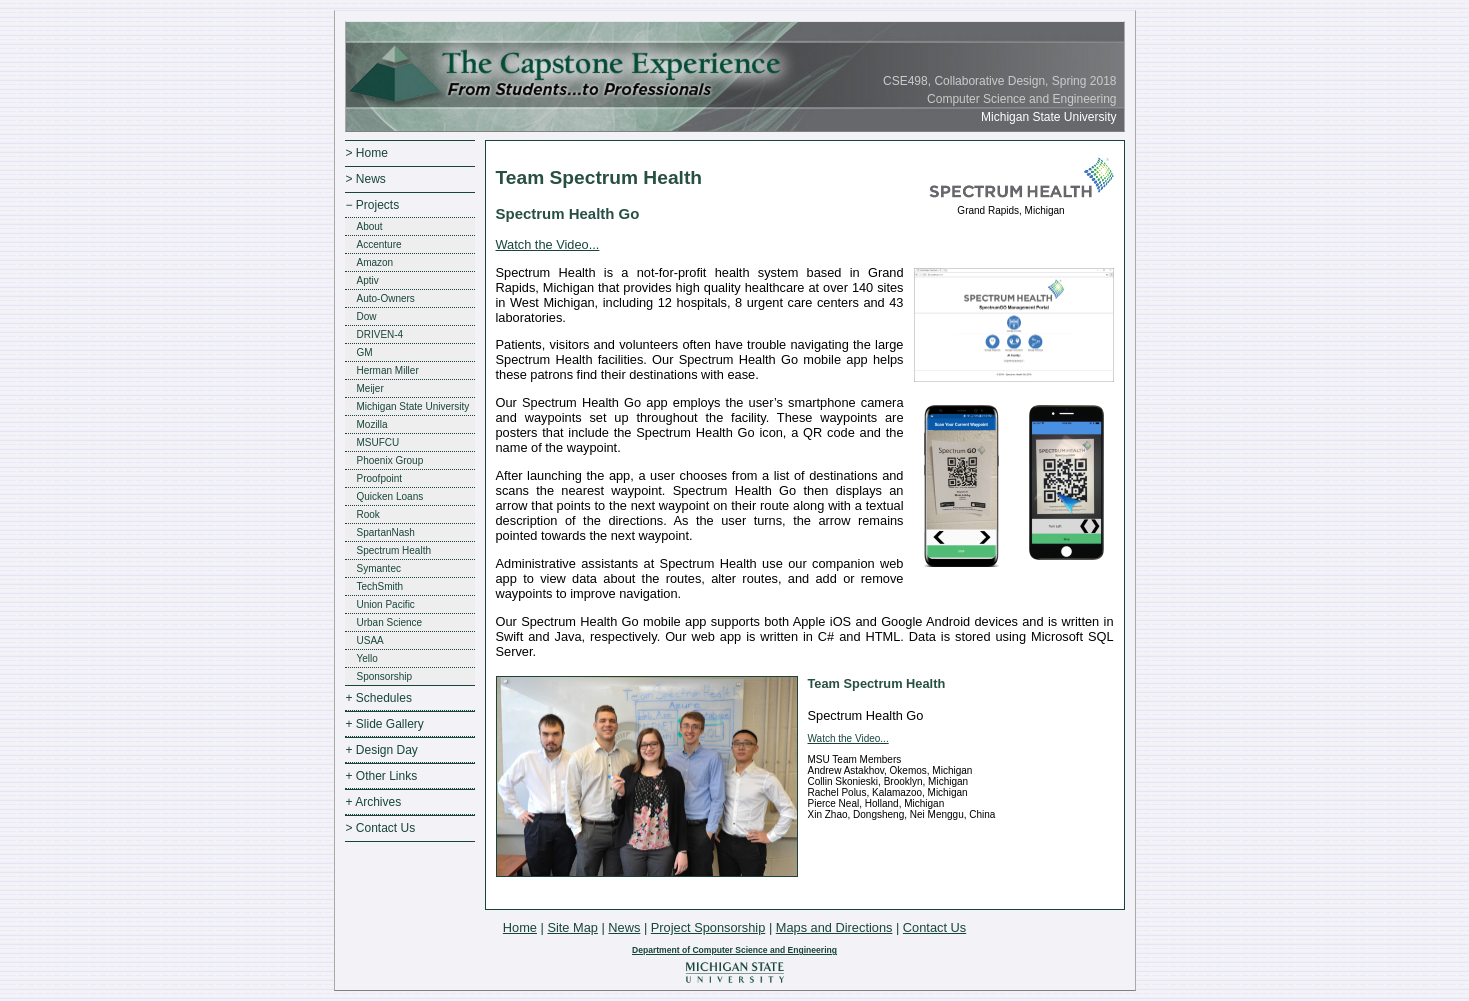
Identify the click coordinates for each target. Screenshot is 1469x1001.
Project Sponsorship (708, 927)
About (370, 226)
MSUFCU (378, 442)
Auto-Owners (386, 298)
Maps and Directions (834, 927)
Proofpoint (380, 478)
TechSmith (380, 586)
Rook (368, 514)
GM (365, 352)
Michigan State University (413, 406)
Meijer (370, 388)
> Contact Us (381, 828)
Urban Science (390, 622)
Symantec (379, 568)
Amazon (375, 262)
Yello (367, 658)
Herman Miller (388, 370)
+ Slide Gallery (385, 724)
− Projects (373, 205)
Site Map (572, 927)
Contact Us (934, 927)
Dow (367, 316)
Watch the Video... (548, 244)
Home (520, 927)
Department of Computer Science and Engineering (734, 950)
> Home (367, 153)
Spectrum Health (394, 550)
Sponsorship (385, 676)
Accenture (379, 244)
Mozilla (372, 424)
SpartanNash (386, 532)
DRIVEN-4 (380, 334)
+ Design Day (382, 750)
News (624, 927)
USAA (370, 640)
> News (366, 179)
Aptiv (368, 280)
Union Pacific (386, 604)
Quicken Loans (390, 496)
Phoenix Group (390, 460)
